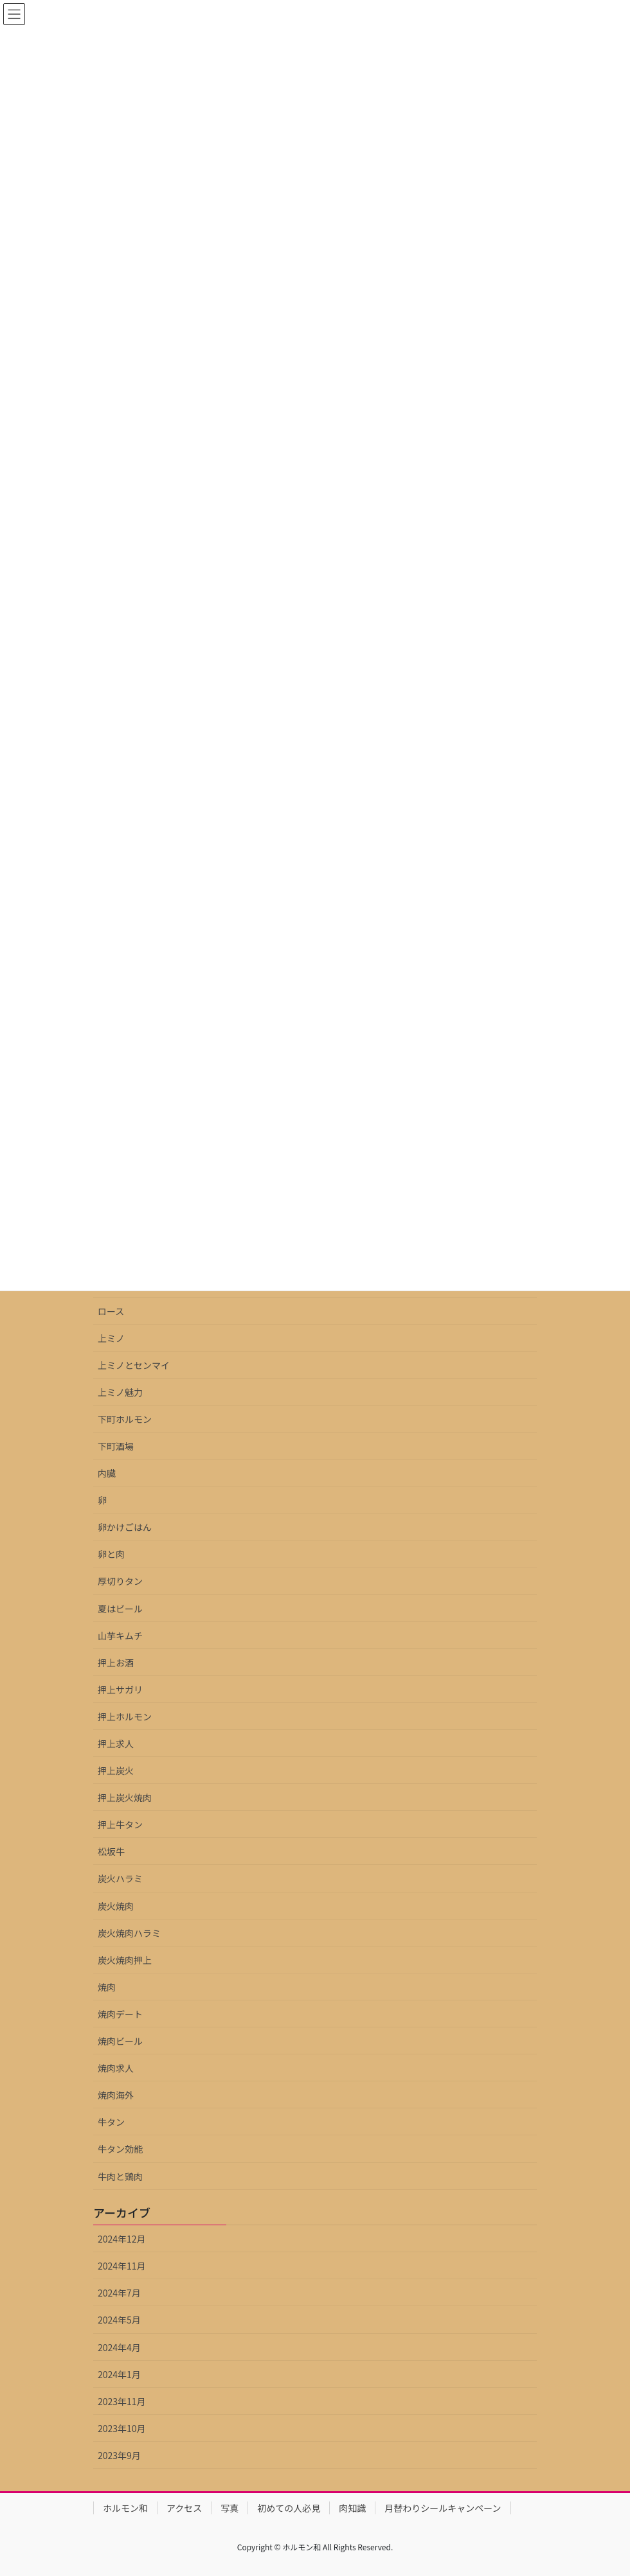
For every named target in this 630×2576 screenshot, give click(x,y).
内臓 (107, 1473)
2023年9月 (119, 2455)
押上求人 (116, 1743)
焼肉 (107, 1987)
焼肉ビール (120, 2040)
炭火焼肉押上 (125, 1960)
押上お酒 (116, 1662)
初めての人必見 (288, 2507)
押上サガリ (120, 1689)
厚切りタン (120, 1581)
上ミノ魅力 (120, 1392)
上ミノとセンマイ (134, 1365)
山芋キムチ (120, 1635)
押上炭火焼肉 (125, 1797)
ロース (111, 1311)
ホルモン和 (125, 2507)
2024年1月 (119, 2374)
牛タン (111, 2121)
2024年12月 (122, 2238)
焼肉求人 (116, 2067)
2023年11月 (122, 2401)
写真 (230, 2507)
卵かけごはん (125, 1527)
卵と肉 (111, 1554)
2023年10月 (122, 2428)
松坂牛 (111, 1851)
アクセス (184, 2507)
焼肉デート (120, 2013)
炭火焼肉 (116, 1906)
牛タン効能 (120, 2148)
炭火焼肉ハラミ (129, 1933)
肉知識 (352, 2507)
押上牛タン (120, 1824)
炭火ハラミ (120, 1878)
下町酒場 (116, 1446)
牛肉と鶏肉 (120, 2176)
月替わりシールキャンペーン (442, 2507)
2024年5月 (119, 2319)
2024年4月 (119, 2347)
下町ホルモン (125, 1419)
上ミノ (111, 1338)
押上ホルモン (125, 1716)
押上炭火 (116, 1770)
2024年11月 (122, 2265)
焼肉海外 (116, 2094)
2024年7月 (119, 2292)
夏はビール (120, 1608)
